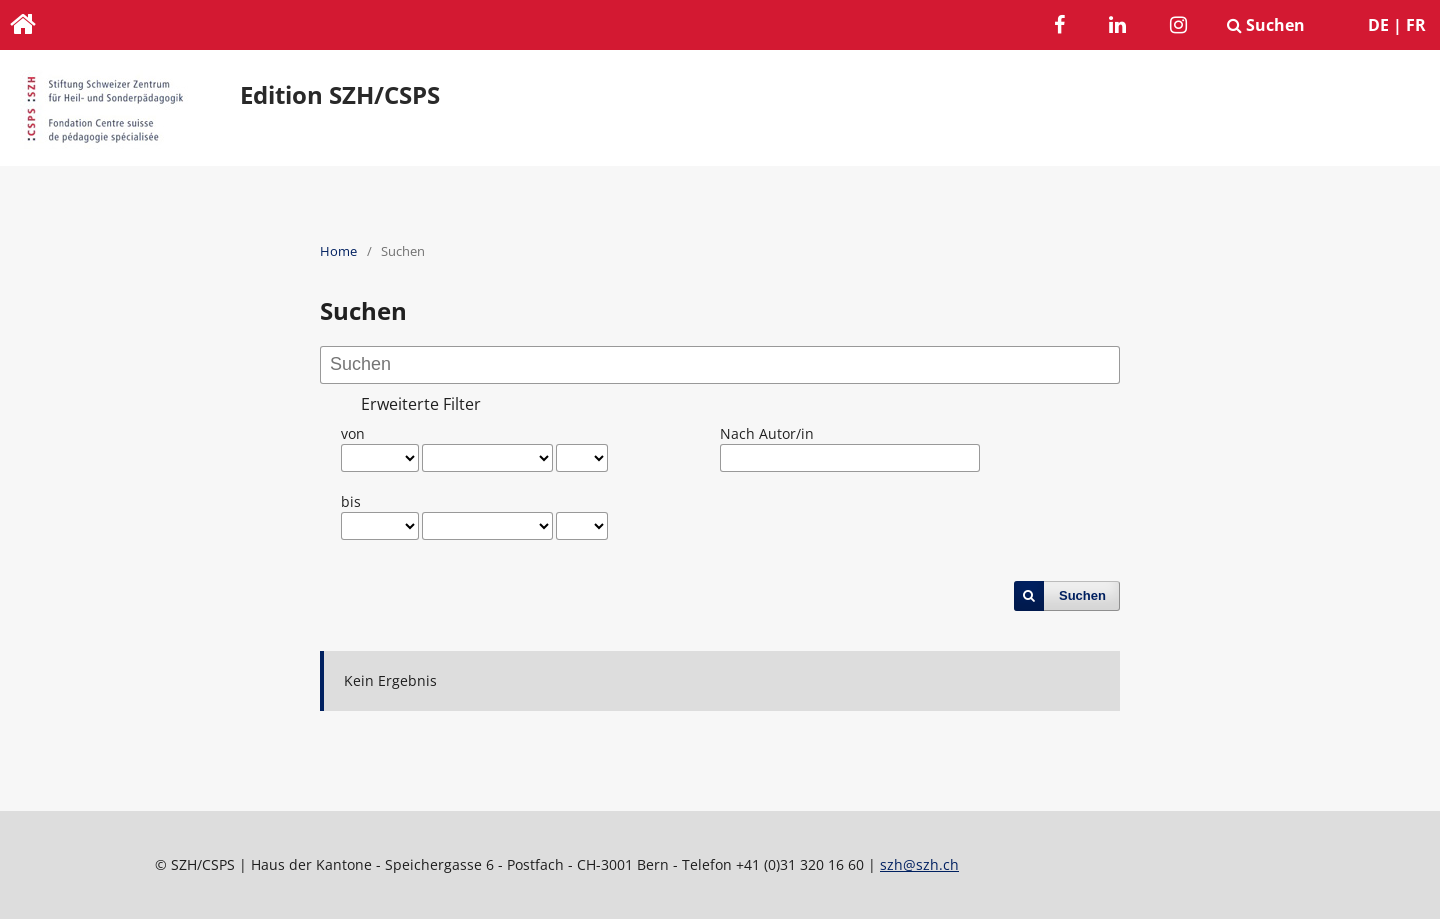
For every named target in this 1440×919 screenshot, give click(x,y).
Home (338, 251)
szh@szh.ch (919, 864)
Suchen (1266, 25)
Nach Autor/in (767, 433)
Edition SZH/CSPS (340, 95)
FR (1416, 25)
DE (1378, 25)
